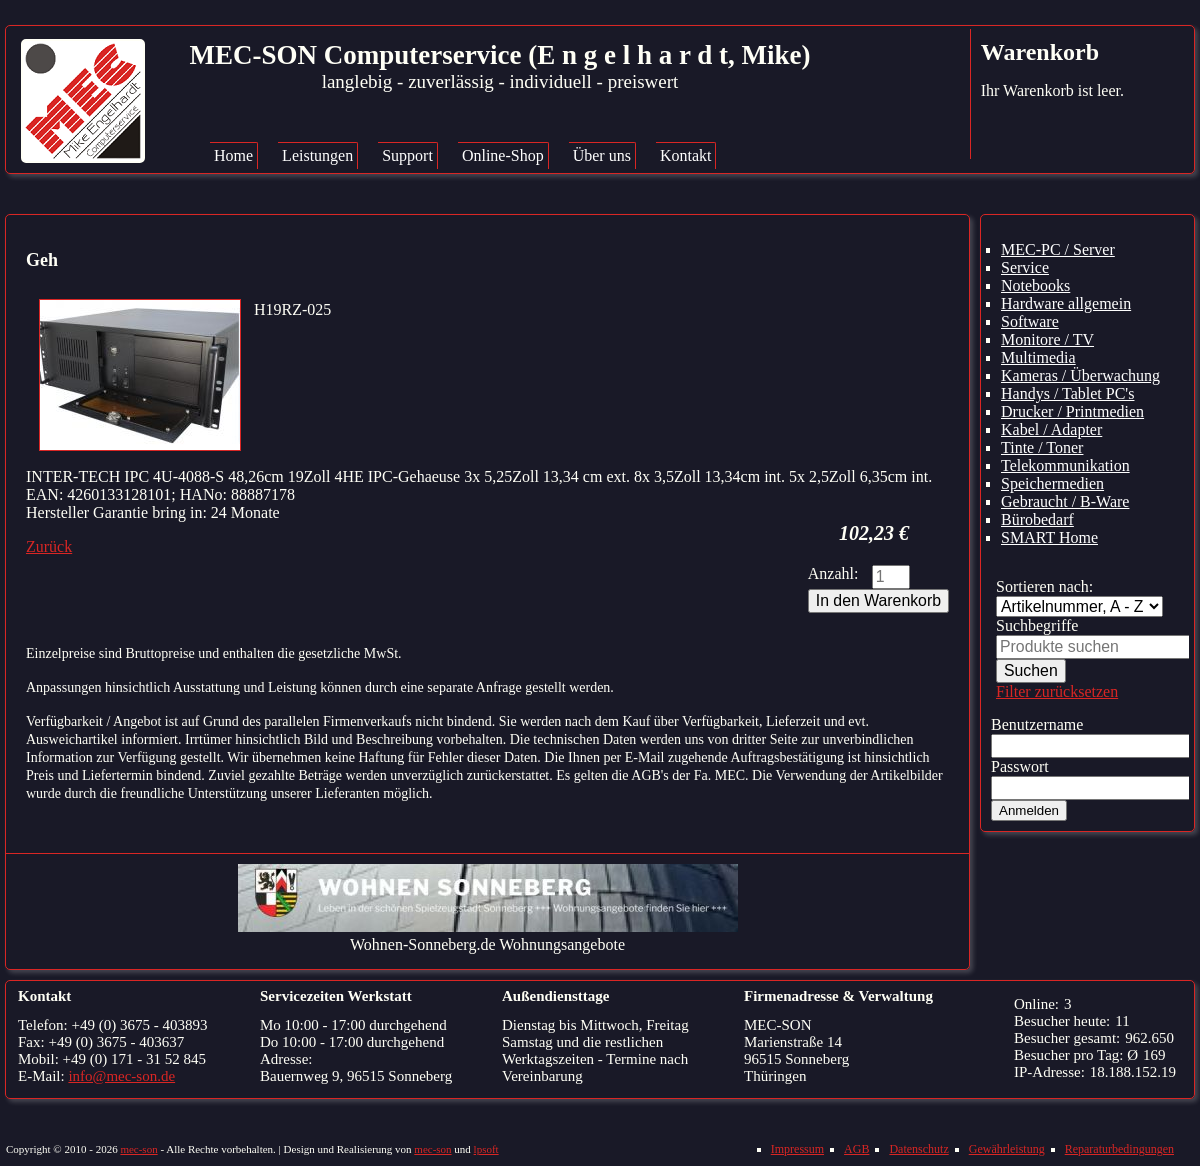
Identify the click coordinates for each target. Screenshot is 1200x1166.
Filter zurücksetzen (1057, 691)
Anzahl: (833, 573)
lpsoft (486, 1149)
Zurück (49, 546)
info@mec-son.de (121, 1076)
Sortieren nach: (1044, 586)
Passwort (1020, 766)
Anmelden (1029, 810)
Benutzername (1037, 724)
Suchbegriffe (1037, 625)
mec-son (138, 1149)
